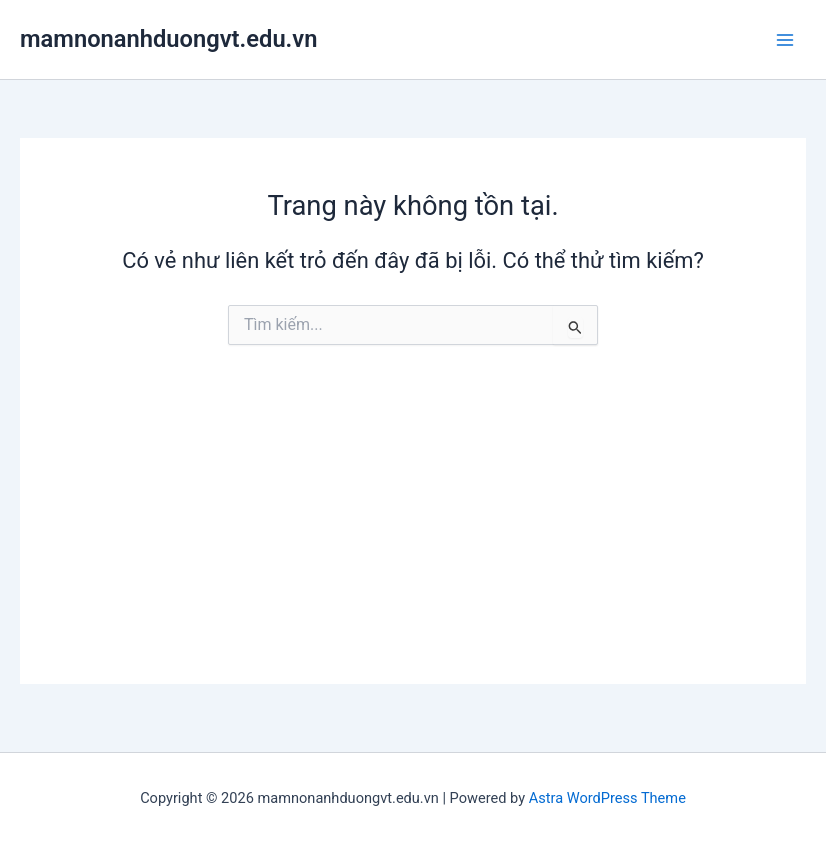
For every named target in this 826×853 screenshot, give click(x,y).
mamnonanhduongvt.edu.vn (168, 39)
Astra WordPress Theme (607, 798)
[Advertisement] (413, 544)
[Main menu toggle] (785, 40)
